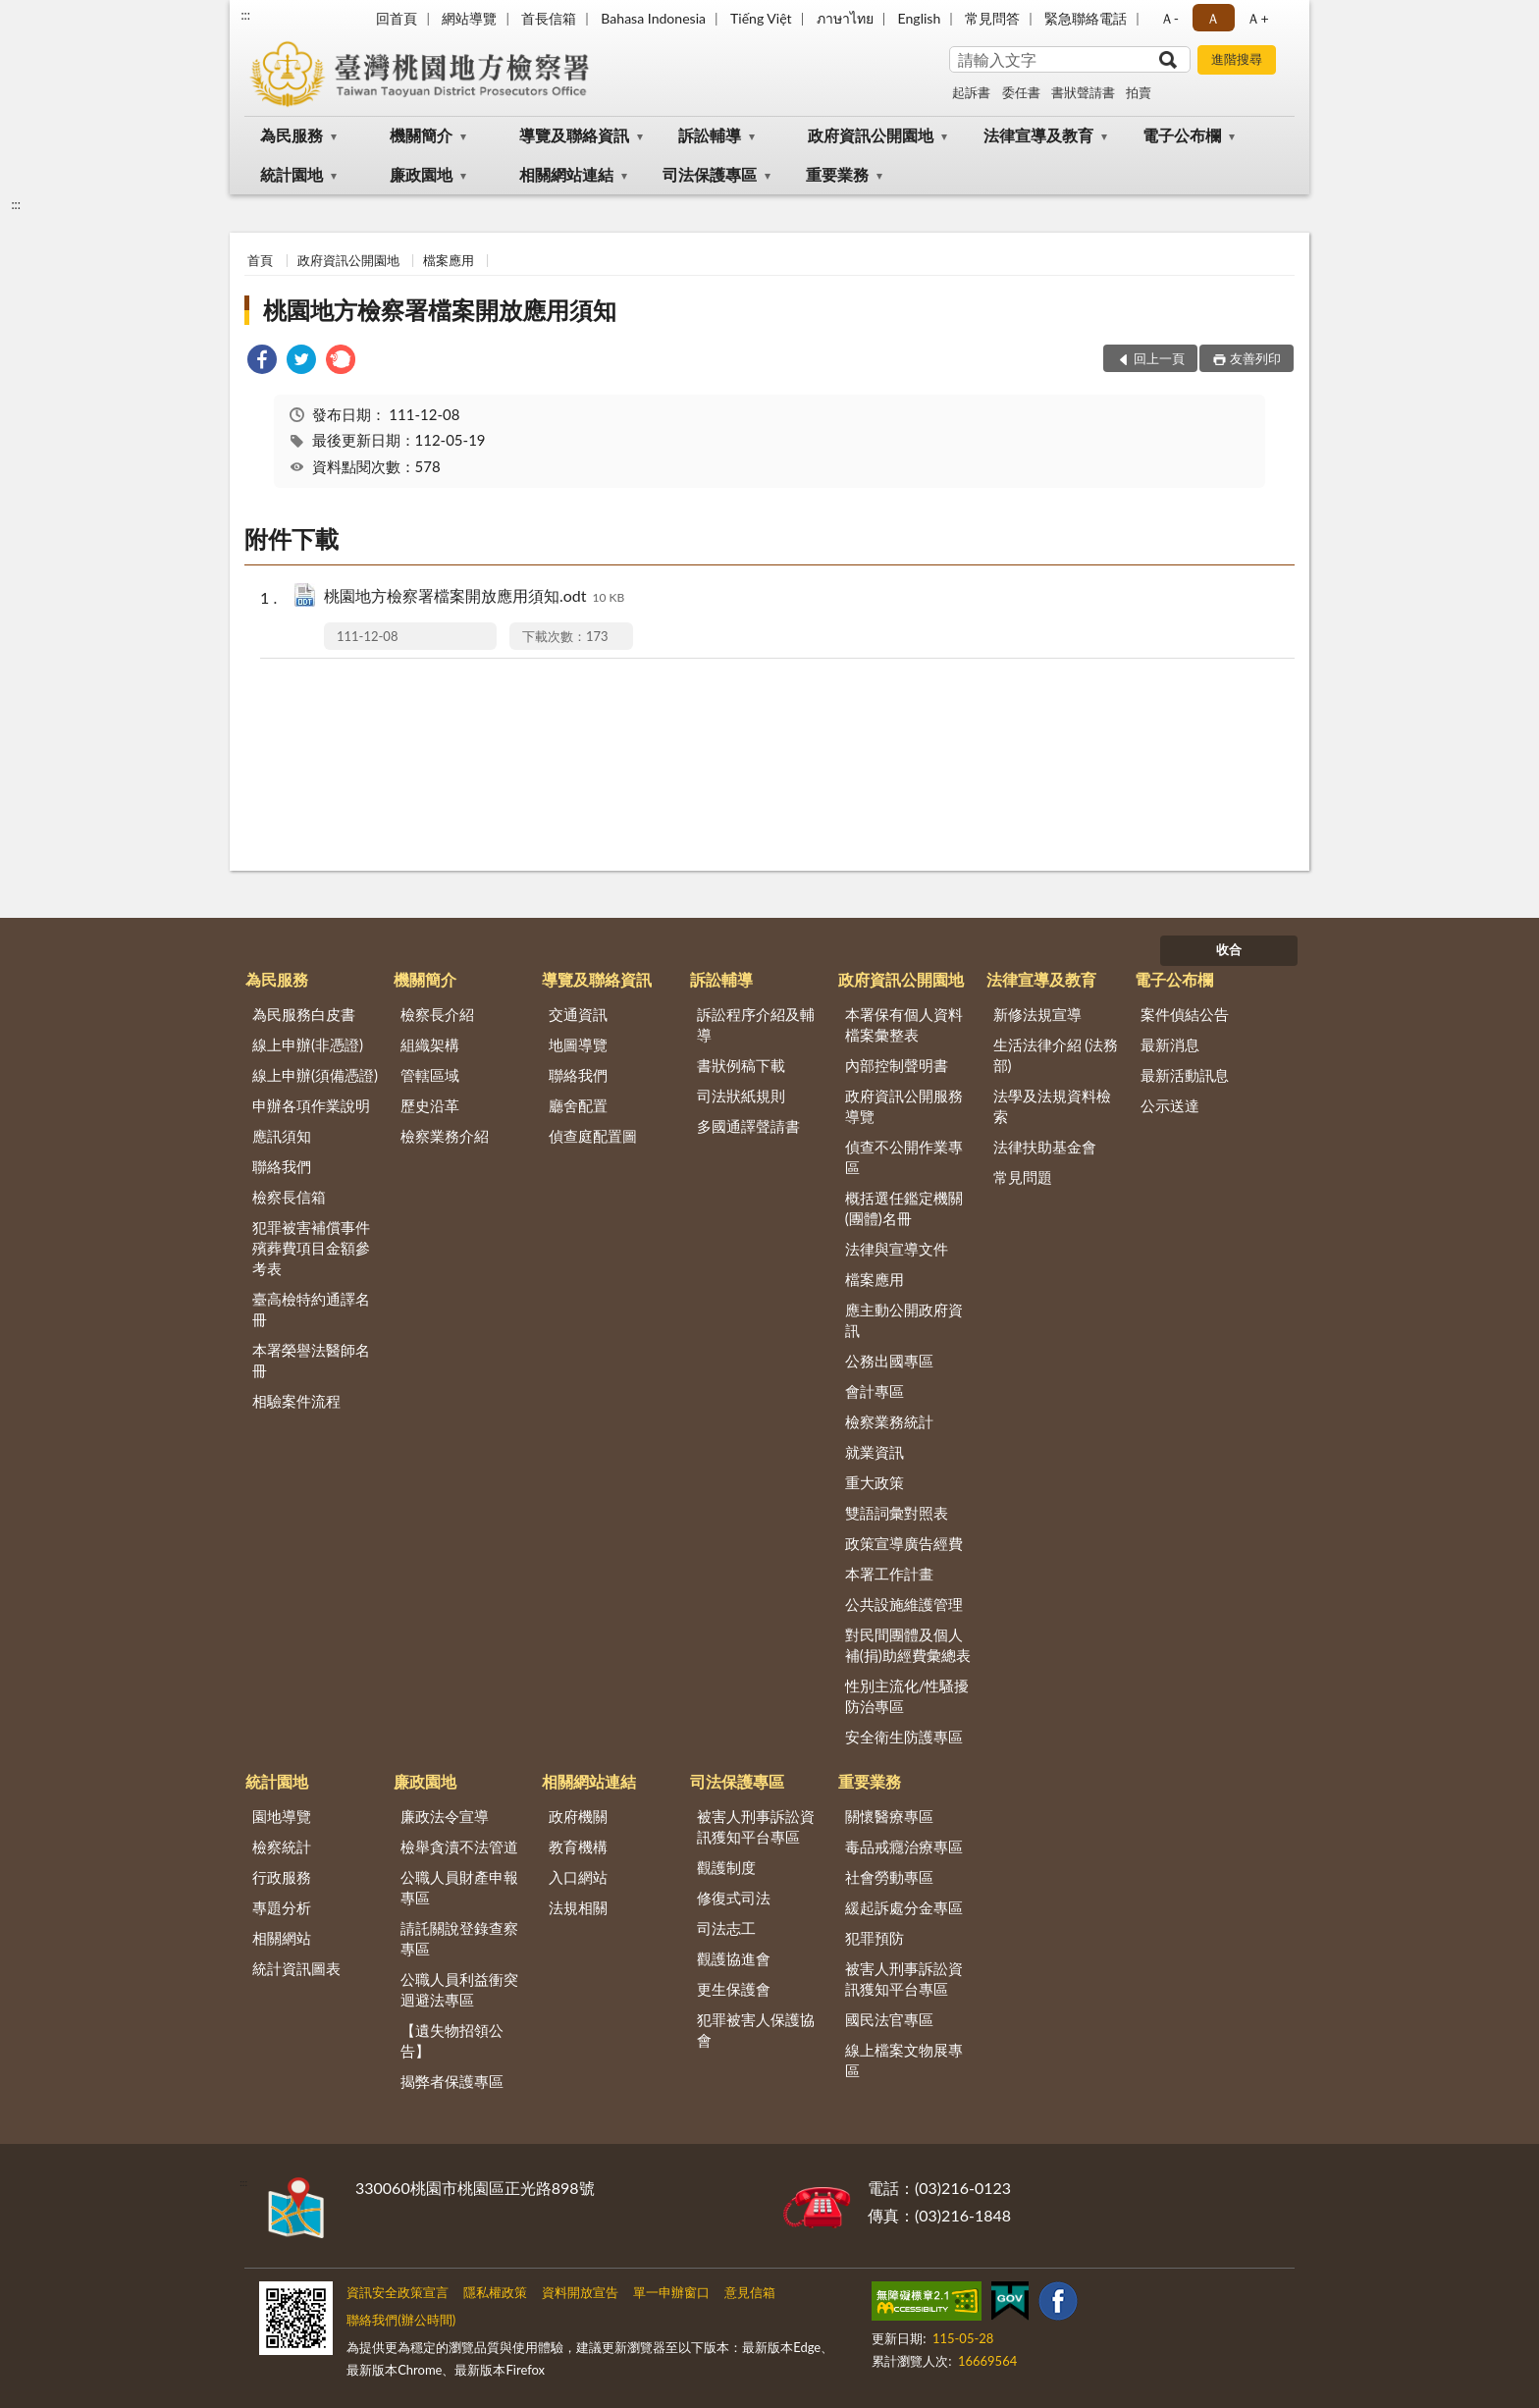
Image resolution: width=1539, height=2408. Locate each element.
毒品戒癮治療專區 (904, 1846)
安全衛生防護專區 (904, 1736)
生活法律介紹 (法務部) (1056, 1055)
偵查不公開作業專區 (904, 1157)
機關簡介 (421, 135)
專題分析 (281, 1907)
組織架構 (429, 1044)
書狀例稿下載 (741, 1065)
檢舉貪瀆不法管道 (459, 1846)
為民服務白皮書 (303, 1014)
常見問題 (1022, 1177)
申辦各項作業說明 (311, 1105)
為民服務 (291, 135)
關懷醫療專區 (889, 1816)
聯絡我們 (281, 1166)
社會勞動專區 (889, 1877)
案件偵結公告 (1185, 1014)
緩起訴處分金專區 (904, 1907)
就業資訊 (874, 1452)
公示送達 (1170, 1105)
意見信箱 (749, 2292)
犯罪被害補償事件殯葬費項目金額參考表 (311, 1247)
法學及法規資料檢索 (1052, 1106)
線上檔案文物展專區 (904, 2060)
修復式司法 (733, 1897)
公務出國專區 (889, 1360)
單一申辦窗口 (671, 2292)
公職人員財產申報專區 (459, 1887)
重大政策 (874, 1482)
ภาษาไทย (845, 18)
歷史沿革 (429, 1105)
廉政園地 (421, 174)
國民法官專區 (889, 2019)
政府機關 (578, 1816)
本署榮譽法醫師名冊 (311, 1360)
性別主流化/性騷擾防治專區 (907, 1696)
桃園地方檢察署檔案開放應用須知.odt (474, 597)
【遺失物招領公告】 (452, 2040)
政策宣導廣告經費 (904, 1543)
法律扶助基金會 (1044, 1146)
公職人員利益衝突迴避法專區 (459, 1989)
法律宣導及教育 (1038, 135)
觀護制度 (726, 1867)
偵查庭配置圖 (593, 1136)
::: (245, 15)
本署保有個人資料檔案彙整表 (904, 1024)
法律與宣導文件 (896, 1249)
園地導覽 (281, 1816)
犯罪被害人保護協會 (756, 2029)
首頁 (260, 260)
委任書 (1021, 92)
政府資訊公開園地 (870, 135)
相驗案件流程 (296, 1401)
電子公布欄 (1181, 135)
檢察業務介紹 (444, 1136)
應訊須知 (281, 1136)
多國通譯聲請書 (748, 1126)
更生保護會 (733, 1989)
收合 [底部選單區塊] (1229, 949)
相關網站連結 (566, 174)
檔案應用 (448, 260)
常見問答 (992, 18)
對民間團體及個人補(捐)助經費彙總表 (908, 1645)
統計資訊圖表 (296, 1968)
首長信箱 (548, 18)
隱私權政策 (495, 2292)
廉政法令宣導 (444, 1816)
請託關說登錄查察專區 (459, 1938)
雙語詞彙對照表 (896, 1513)
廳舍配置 (578, 1105)
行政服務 (281, 1877)
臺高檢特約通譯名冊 (311, 1309)
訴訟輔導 (709, 135)
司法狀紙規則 (741, 1095)
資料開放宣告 (580, 2292)
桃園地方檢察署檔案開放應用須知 (439, 309)
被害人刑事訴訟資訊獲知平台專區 (756, 1826)
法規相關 (578, 1907)
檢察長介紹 (437, 1014)
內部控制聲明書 (896, 1065)
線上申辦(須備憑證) (315, 1075)
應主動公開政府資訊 (904, 1320)
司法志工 (726, 1928)
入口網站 (578, 1877)
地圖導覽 (578, 1044)
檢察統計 (281, 1846)
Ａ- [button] (1169, 18)
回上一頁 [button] (1159, 358)
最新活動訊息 (1185, 1075)
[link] (262, 362)
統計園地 (291, 174)
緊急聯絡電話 (1085, 18)
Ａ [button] (1213, 18)
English (919, 18)
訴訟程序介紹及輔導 (756, 1024)
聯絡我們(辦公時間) (400, 2320)
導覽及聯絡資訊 (574, 135)
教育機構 (578, 1846)
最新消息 (1170, 1044)
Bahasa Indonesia (653, 18)
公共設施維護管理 (904, 1604)
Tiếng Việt (761, 18)
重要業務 (837, 174)
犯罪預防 (874, 1938)
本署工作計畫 (889, 1573)
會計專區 (874, 1391)
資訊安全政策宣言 (397, 2292)
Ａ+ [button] (1257, 18)
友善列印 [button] (1255, 358)
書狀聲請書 (1083, 92)
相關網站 (281, 1938)
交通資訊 (578, 1014)
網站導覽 (469, 18)
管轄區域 (429, 1075)
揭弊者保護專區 (452, 2081)
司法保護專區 (710, 174)
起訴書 (971, 92)
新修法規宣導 (1037, 1014)
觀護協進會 (733, 1958)
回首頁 (396, 18)
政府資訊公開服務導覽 (904, 1106)
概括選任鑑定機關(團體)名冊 (904, 1208)
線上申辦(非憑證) (307, 1044)
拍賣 (1138, 92)
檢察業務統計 (889, 1421)
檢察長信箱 (289, 1196)
